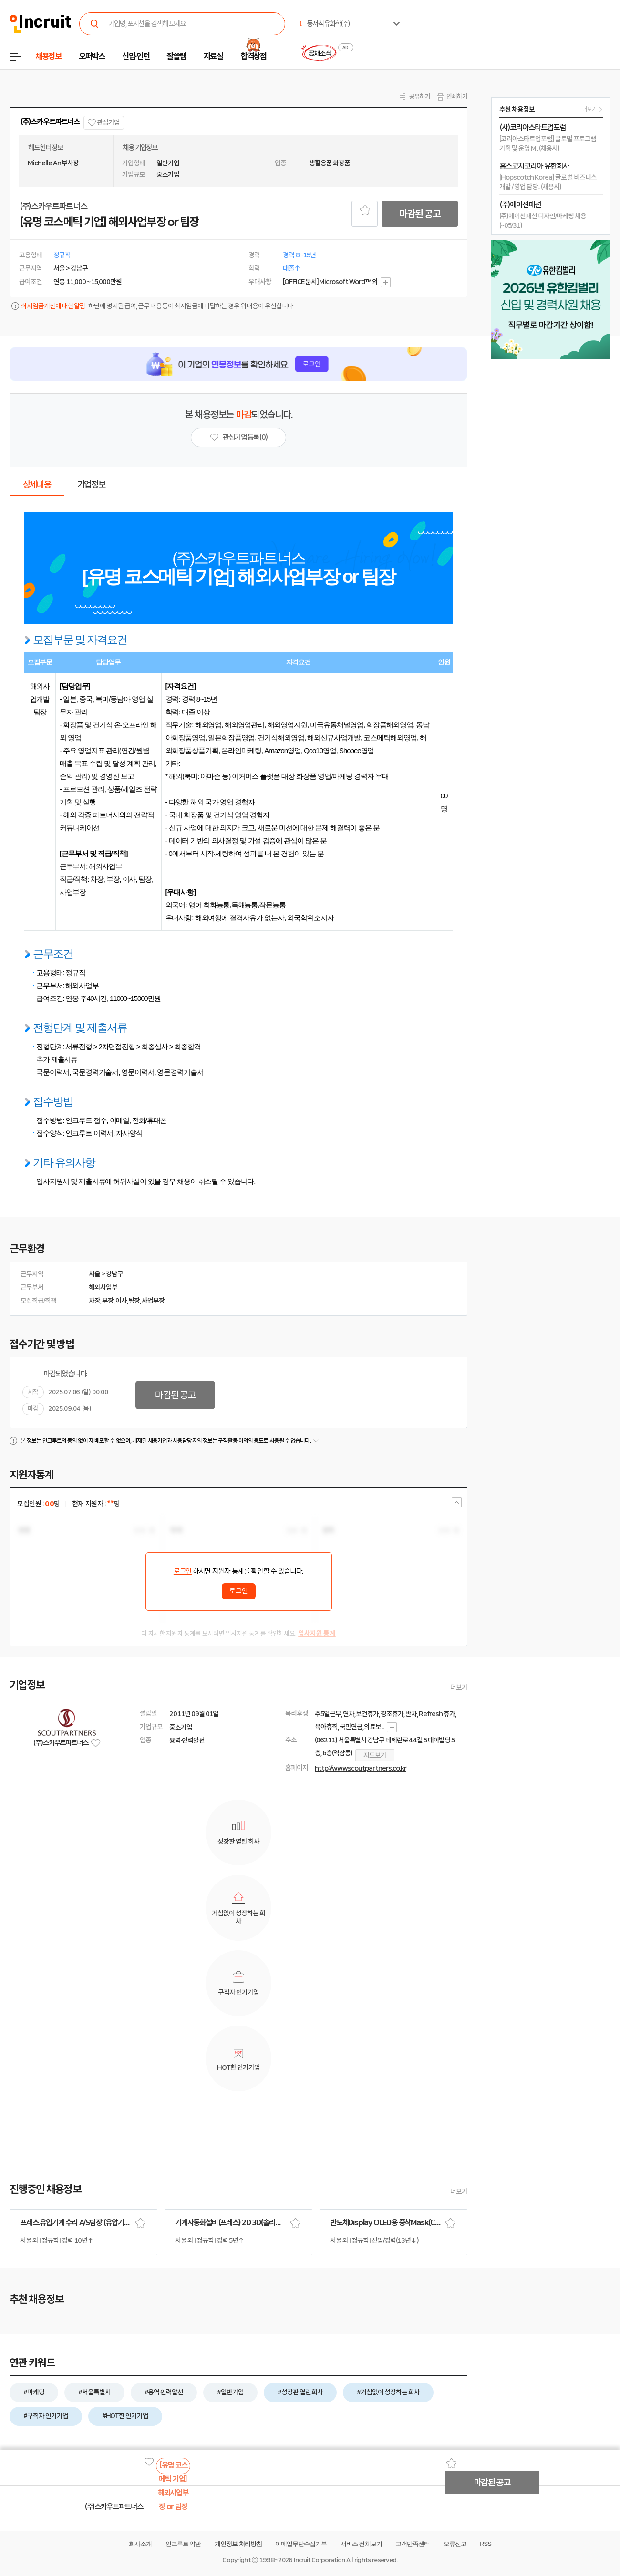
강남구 (114, 1274)
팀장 (134, 1300)
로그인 (183, 1571)
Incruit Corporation (319, 2560)
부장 (108, 1300)
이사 (121, 1300)
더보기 (458, 1687)
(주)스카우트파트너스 (50, 122)
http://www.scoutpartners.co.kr (360, 1768)
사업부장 (153, 1300)
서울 (94, 1274)
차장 (94, 1300)
